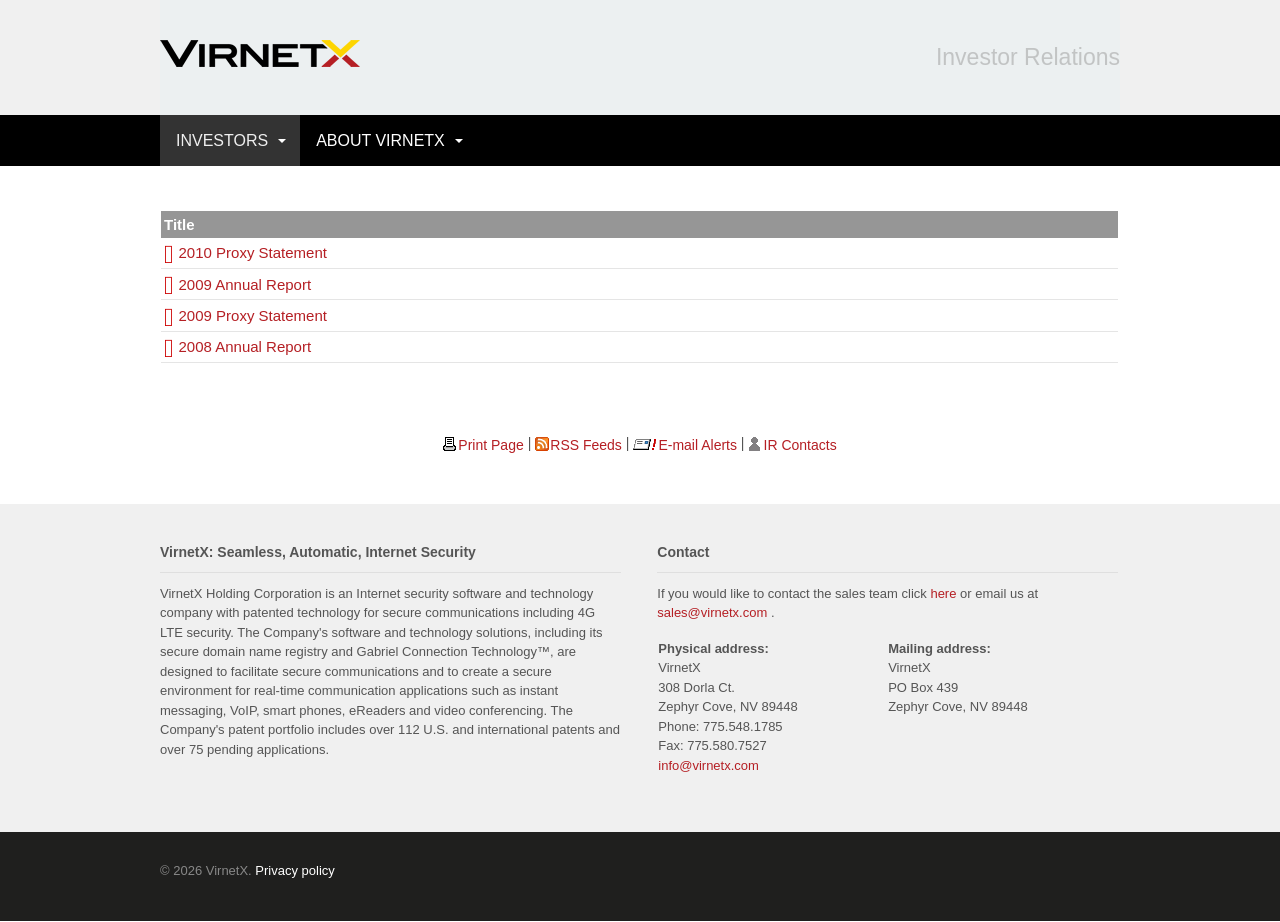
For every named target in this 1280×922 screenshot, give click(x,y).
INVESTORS (222, 140)
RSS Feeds (586, 445)
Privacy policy (294, 870)
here (943, 593)
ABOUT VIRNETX (380, 140)
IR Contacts (800, 445)
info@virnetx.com (708, 765)
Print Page (490, 445)
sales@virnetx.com (712, 612)
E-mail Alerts (697, 445)
